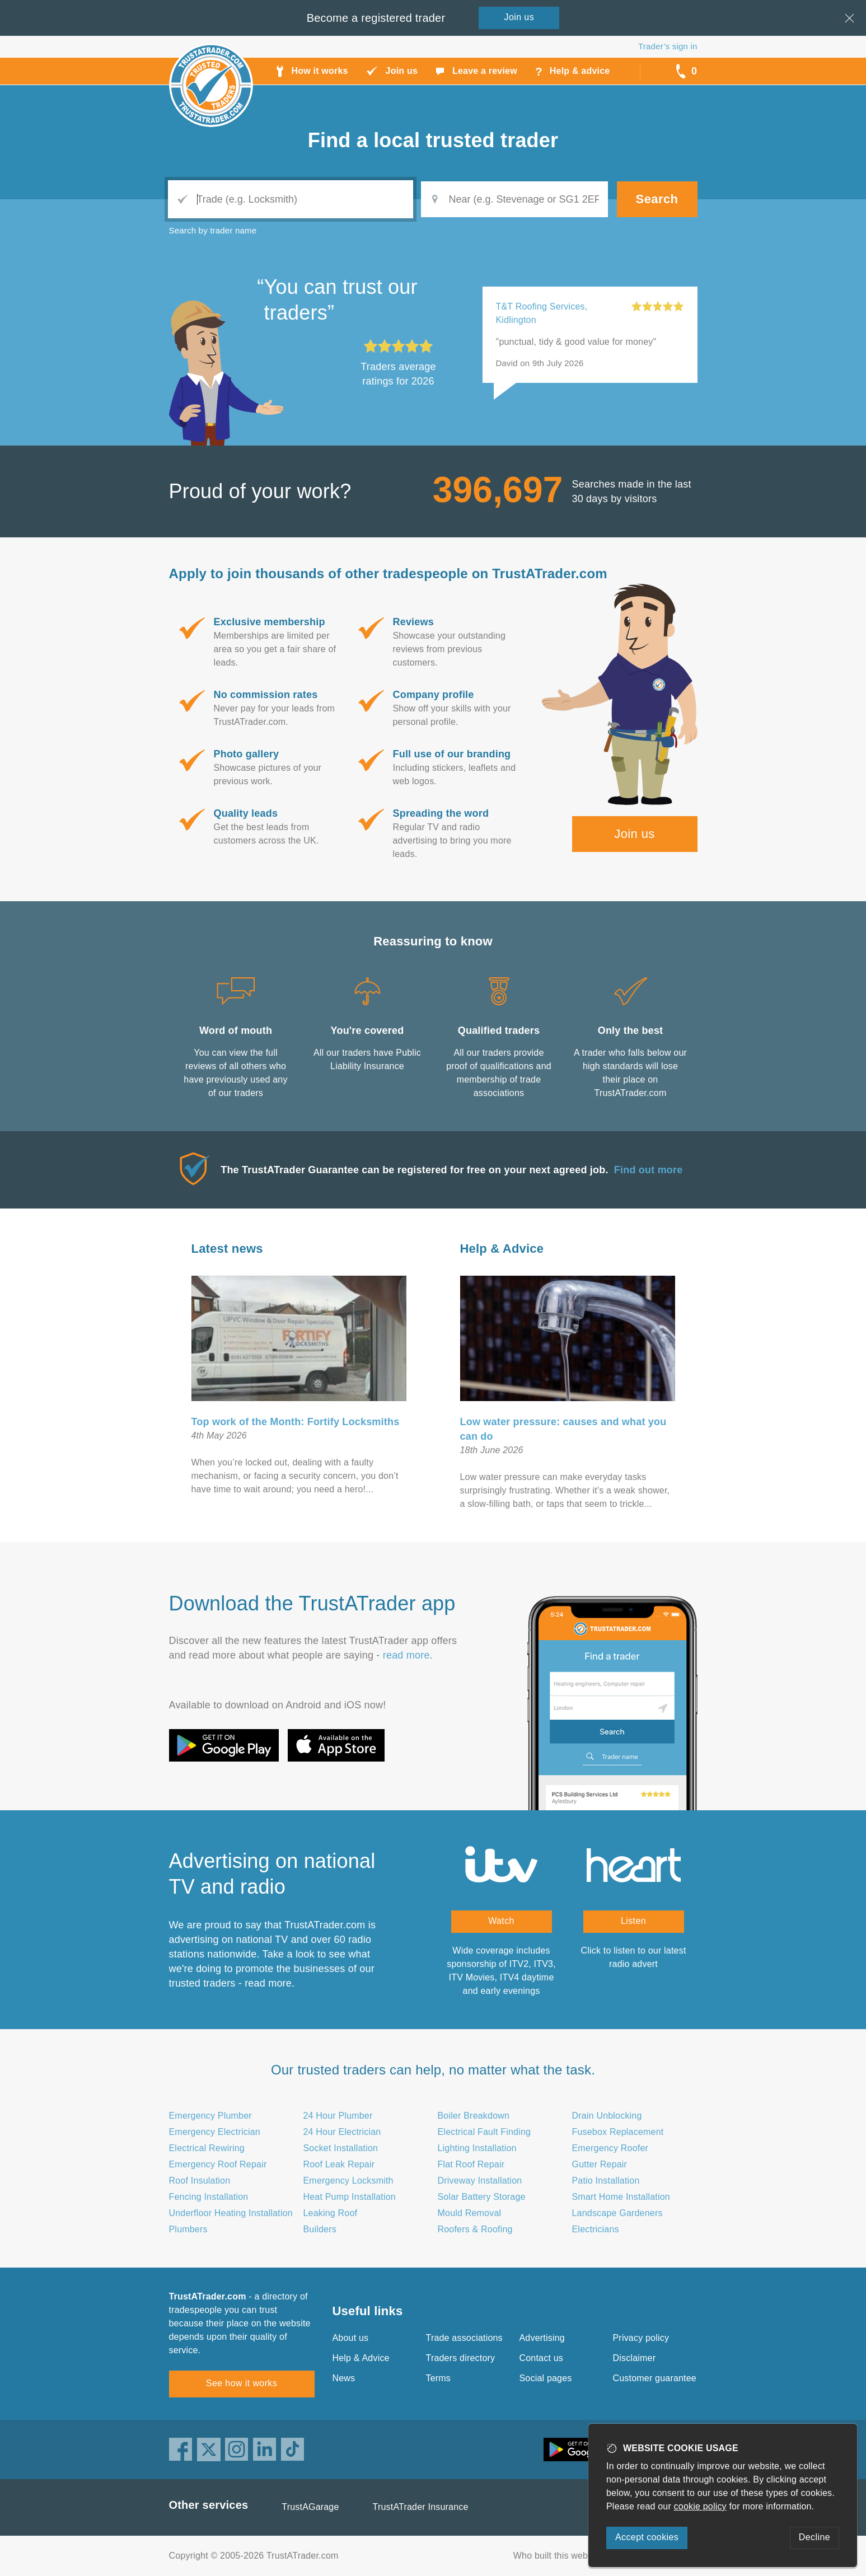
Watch (501, 1921)
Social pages (545, 2378)
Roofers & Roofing (475, 2229)
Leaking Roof (330, 2213)
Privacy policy (641, 2338)
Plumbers (188, 2229)
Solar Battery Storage (482, 2197)
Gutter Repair (600, 2164)
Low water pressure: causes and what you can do (563, 1429)
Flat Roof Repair (471, 2164)
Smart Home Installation (621, 2197)
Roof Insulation (200, 2180)
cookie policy (700, 2506)
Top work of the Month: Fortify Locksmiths (295, 1421)
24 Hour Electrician (342, 2132)
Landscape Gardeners (617, 2213)
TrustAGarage (310, 2507)
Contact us (541, 2358)
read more (406, 1655)
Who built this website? (560, 2555)
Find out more (648, 1169)
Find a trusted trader (433, 140)
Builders (319, 2229)
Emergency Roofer (610, 2148)
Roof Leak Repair (339, 2164)
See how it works (241, 2383)
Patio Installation (606, 2180)
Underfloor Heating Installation (231, 2213)
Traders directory (460, 2358)
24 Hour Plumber (338, 2115)
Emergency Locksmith (348, 2180)
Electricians (595, 2229)
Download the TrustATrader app (312, 1603)
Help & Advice (502, 1249)
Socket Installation (340, 2148)
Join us (634, 834)
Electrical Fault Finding (484, 2132)
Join (519, 17)
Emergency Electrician (214, 2132)
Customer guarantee (654, 2378)
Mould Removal (470, 2213)
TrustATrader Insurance (421, 2507)
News (344, 2378)
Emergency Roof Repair (218, 2164)
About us (351, 2338)
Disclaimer (634, 2358)
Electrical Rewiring (207, 2148)
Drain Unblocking (607, 2115)
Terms (438, 2378)
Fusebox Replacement (618, 2132)
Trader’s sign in (667, 46)
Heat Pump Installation (349, 2197)
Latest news (227, 1249)
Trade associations (464, 2338)
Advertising (542, 2338)
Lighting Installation (477, 2148)
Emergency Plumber (210, 2115)
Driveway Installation (480, 2180)
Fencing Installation (209, 2197)
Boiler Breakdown (474, 2115)
